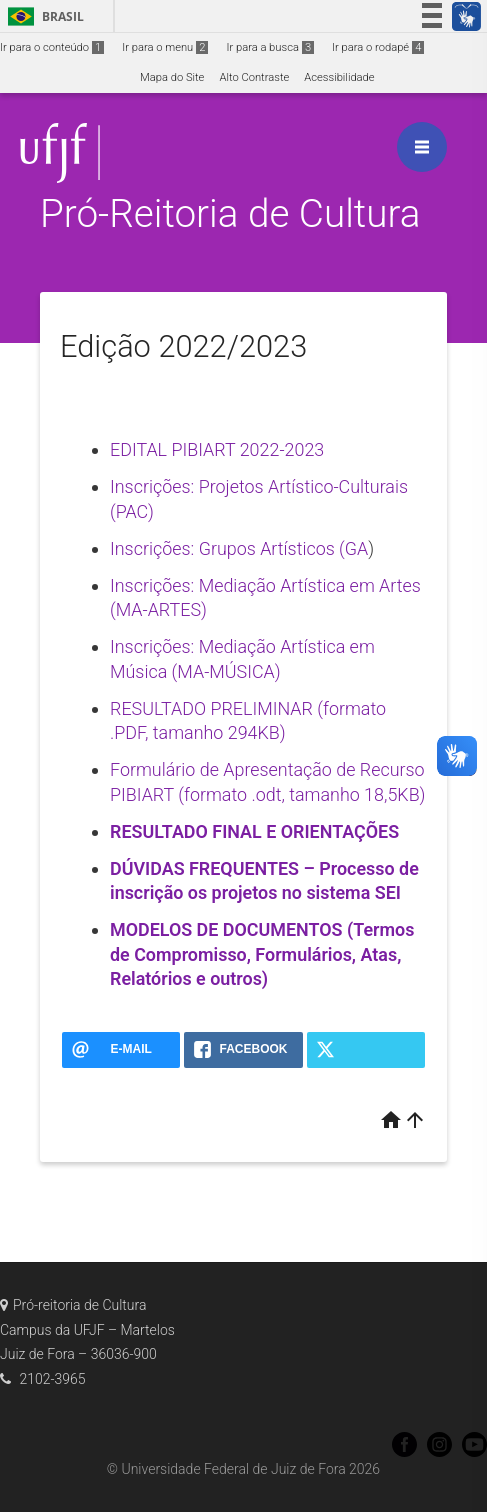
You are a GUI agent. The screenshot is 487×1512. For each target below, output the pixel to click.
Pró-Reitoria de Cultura (230, 213)
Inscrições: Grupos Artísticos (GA (239, 548)
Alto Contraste (254, 77)
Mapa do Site (172, 77)
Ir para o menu (165, 47)
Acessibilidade (339, 77)
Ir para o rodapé (378, 47)
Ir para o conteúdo (52, 47)
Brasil (42, 16)
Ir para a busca (270, 47)
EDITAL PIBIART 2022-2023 (217, 449)
